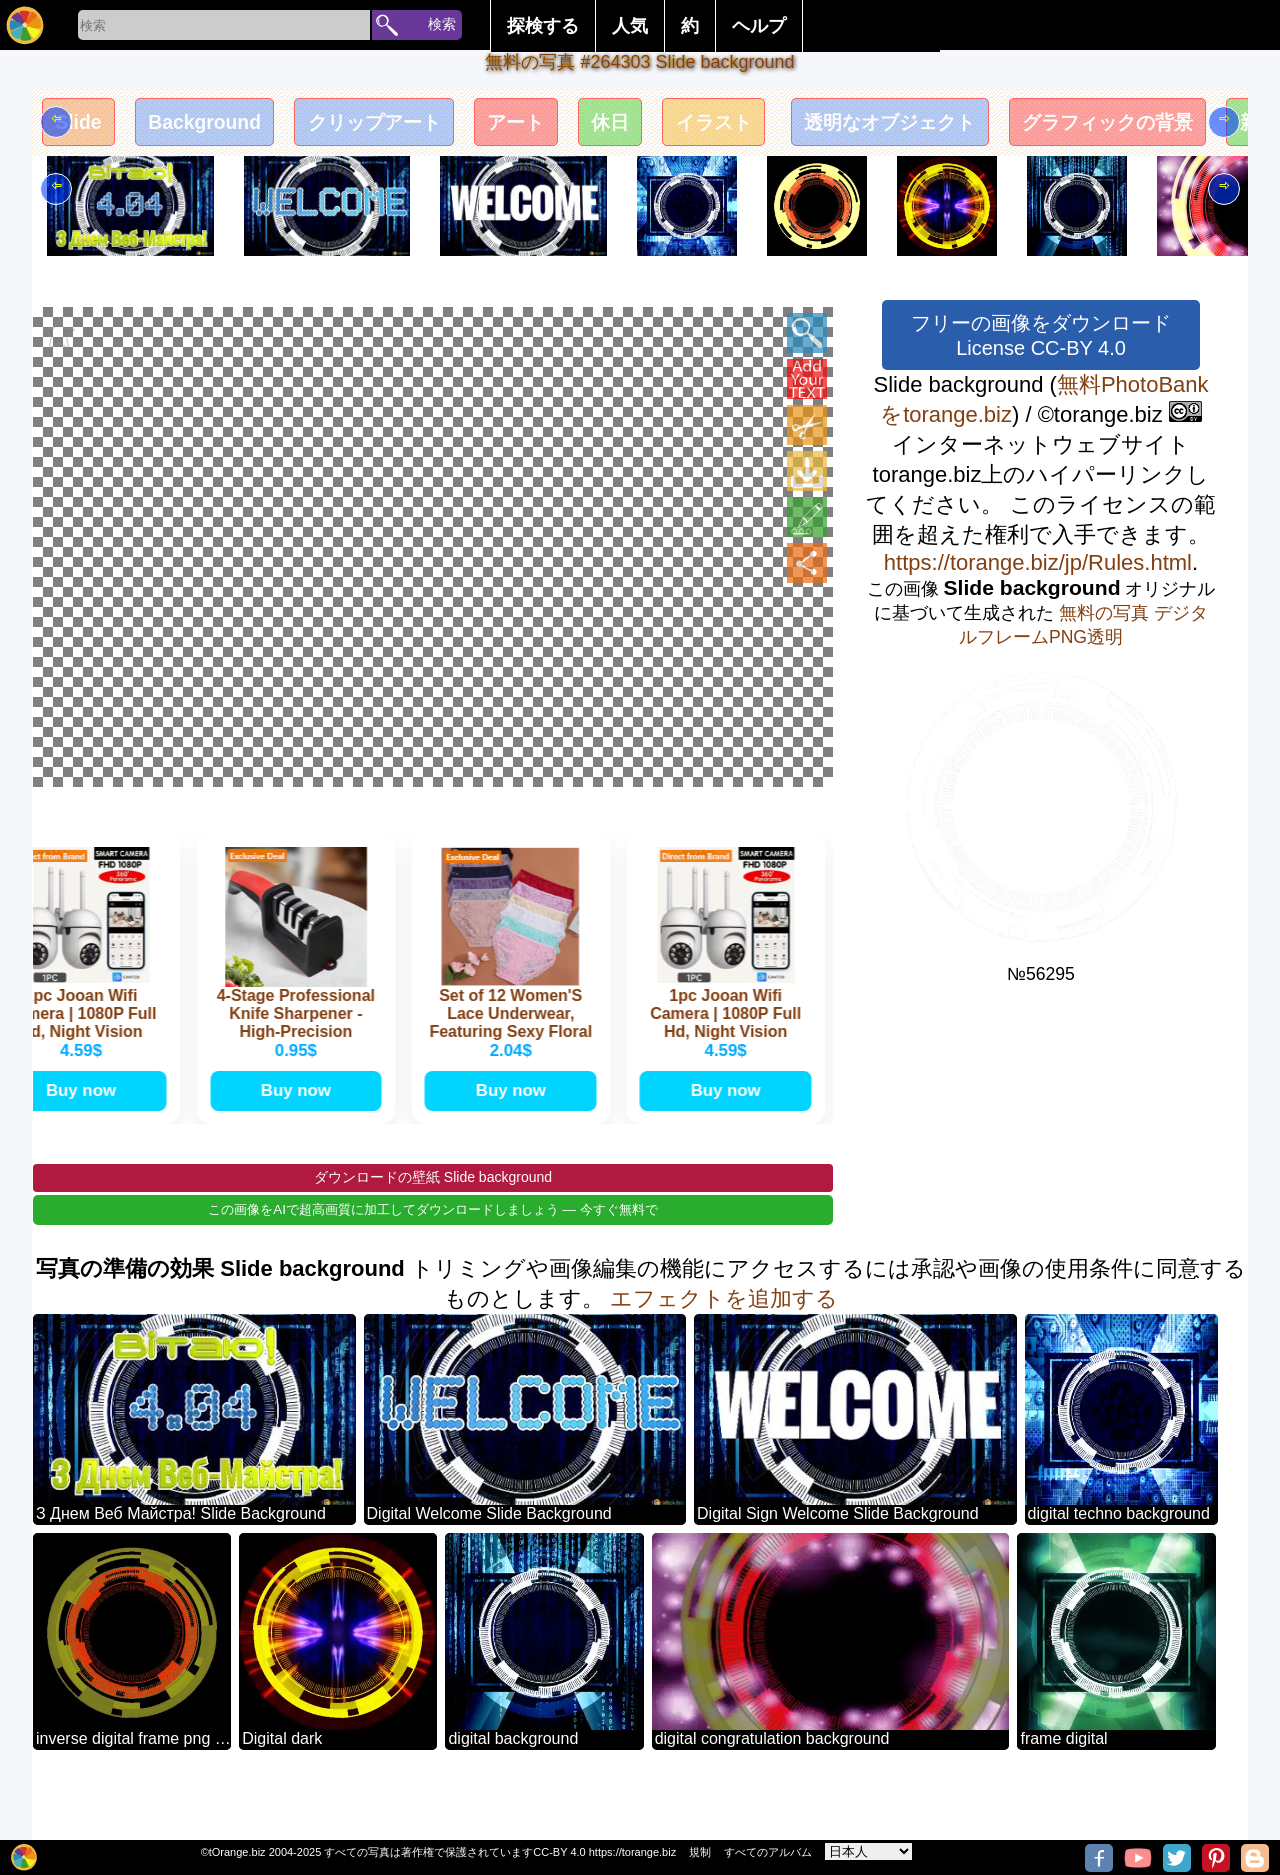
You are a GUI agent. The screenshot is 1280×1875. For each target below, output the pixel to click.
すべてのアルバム (768, 1852)
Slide (84, 126)
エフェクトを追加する (724, 1333)
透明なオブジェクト (1023, 126)
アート (589, 126)
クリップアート (423, 126)
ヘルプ (759, 26)
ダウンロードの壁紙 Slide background (433, 1212)
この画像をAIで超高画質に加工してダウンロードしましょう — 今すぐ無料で (432, 1244)
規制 (700, 1852)
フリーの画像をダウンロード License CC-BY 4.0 (1041, 335)
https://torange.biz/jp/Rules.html (1038, 562)
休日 (697, 126)
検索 (442, 24)
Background (227, 126)
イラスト (817, 126)
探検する (543, 26)
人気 (630, 26)
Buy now (84, 1119)
